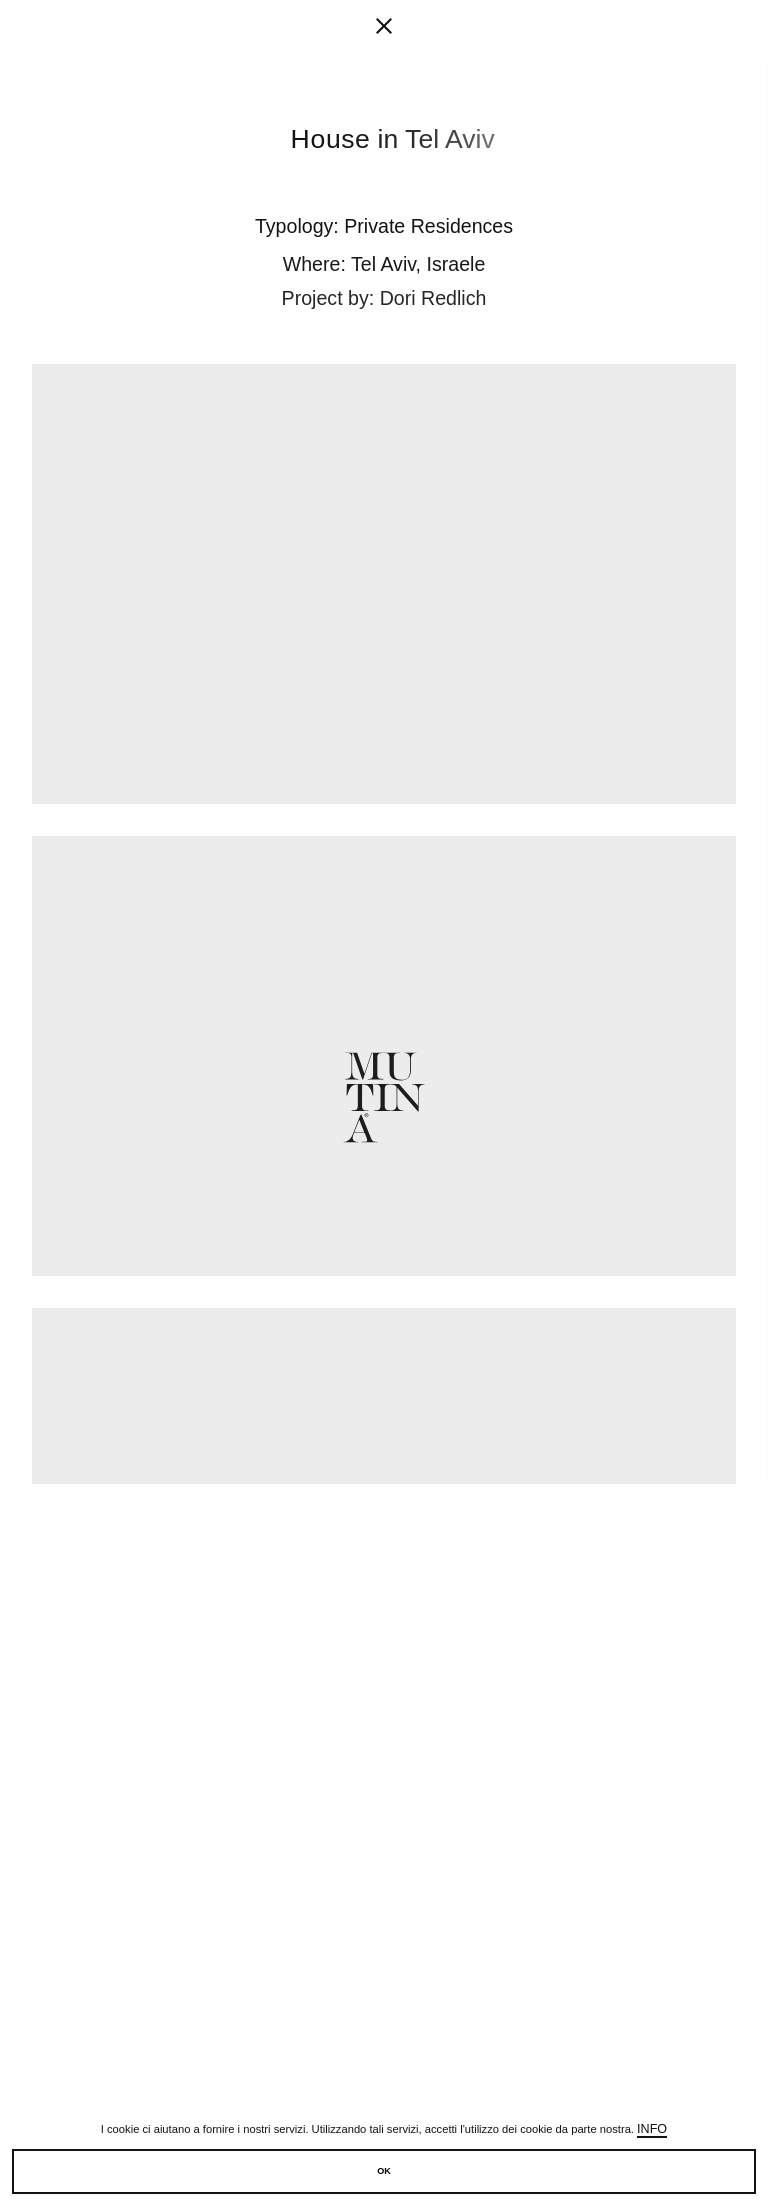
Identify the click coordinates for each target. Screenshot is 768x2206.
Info (652, 2129)
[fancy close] (384, 30)
